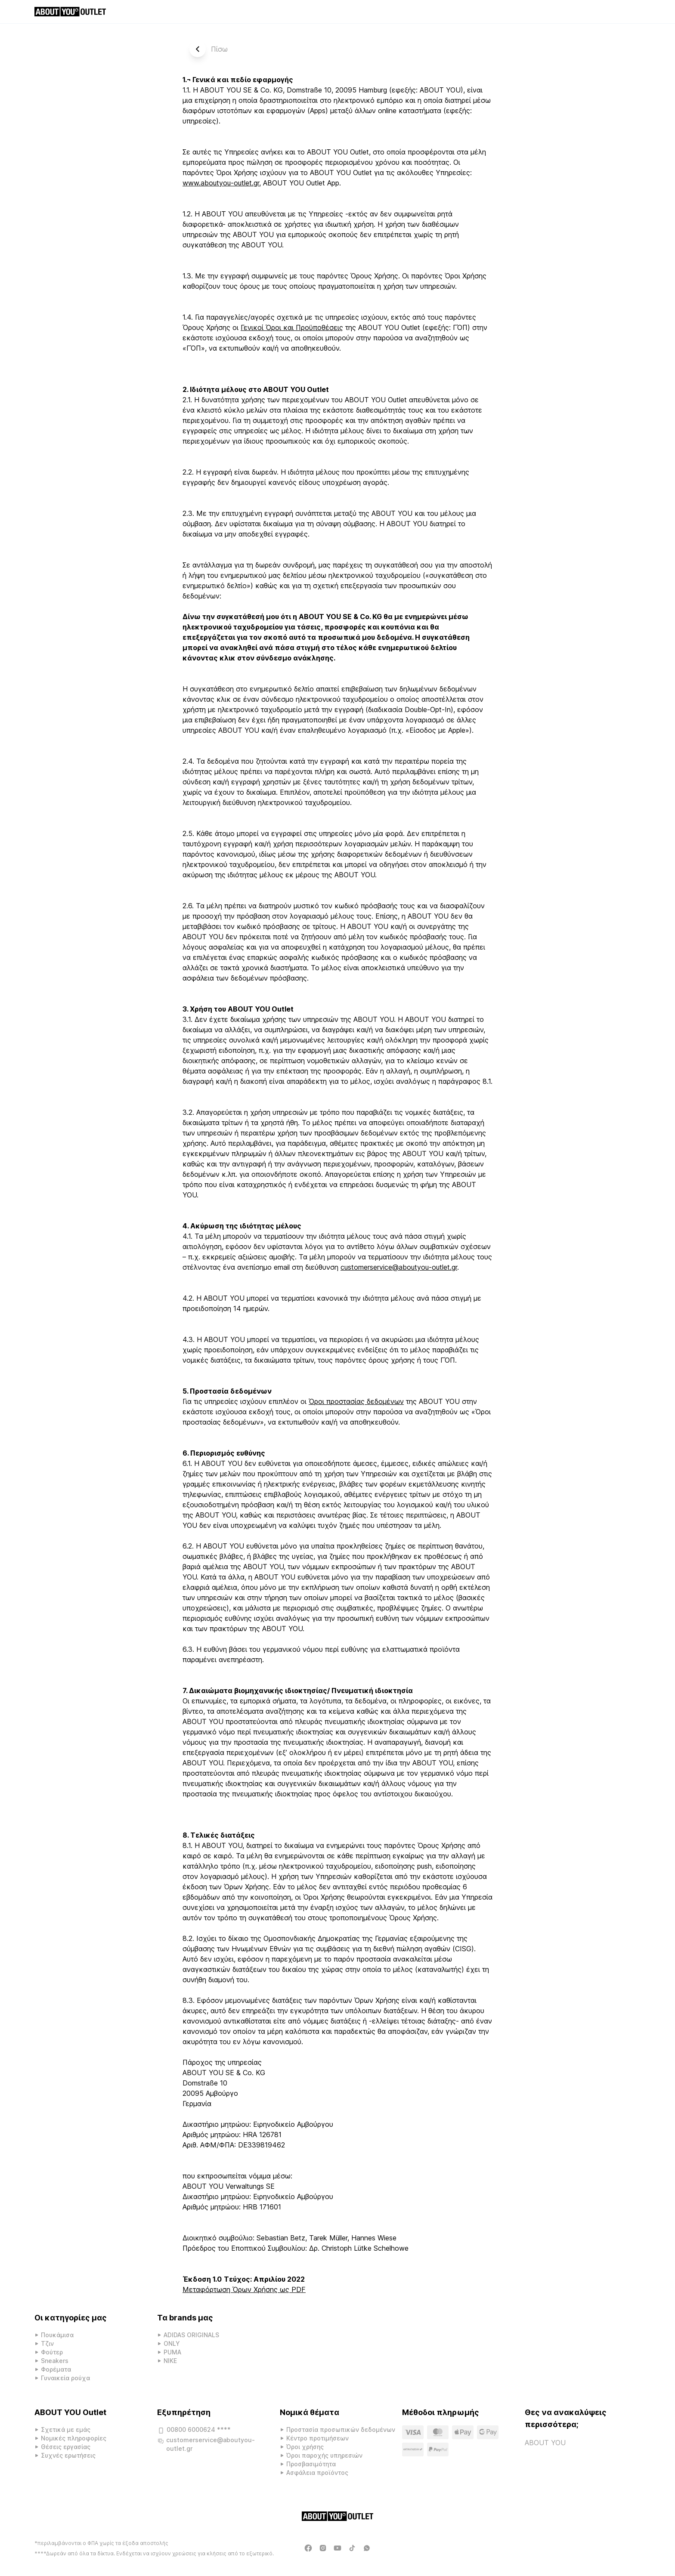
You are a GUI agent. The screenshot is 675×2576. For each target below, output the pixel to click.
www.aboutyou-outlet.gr (221, 183)
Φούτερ (52, 2352)
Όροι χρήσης (305, 2446)
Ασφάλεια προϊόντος (317, 2472)
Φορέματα (56, 2369)
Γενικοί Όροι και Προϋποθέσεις (292, 327)
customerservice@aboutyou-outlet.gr (399, 1267)
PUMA (172, 2352)
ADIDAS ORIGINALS (191, 2334)
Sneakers (54, 2360)
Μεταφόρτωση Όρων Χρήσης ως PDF (244, 2289)
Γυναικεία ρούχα (65, 2378)
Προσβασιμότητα (311, 2464)
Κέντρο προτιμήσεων (317, 2438)
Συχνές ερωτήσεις (68, 2455)
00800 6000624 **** (194, 2430)
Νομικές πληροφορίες (73, 2438)
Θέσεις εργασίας (65, 2446)
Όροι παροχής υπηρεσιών (324, 2455)
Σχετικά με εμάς (65, 2429)
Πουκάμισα (57, 2334)
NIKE (170, 2360)
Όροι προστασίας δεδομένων (356, 1401)
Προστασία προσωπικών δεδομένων (340, 2429)
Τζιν (47, 2343)
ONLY (172, 2343)
